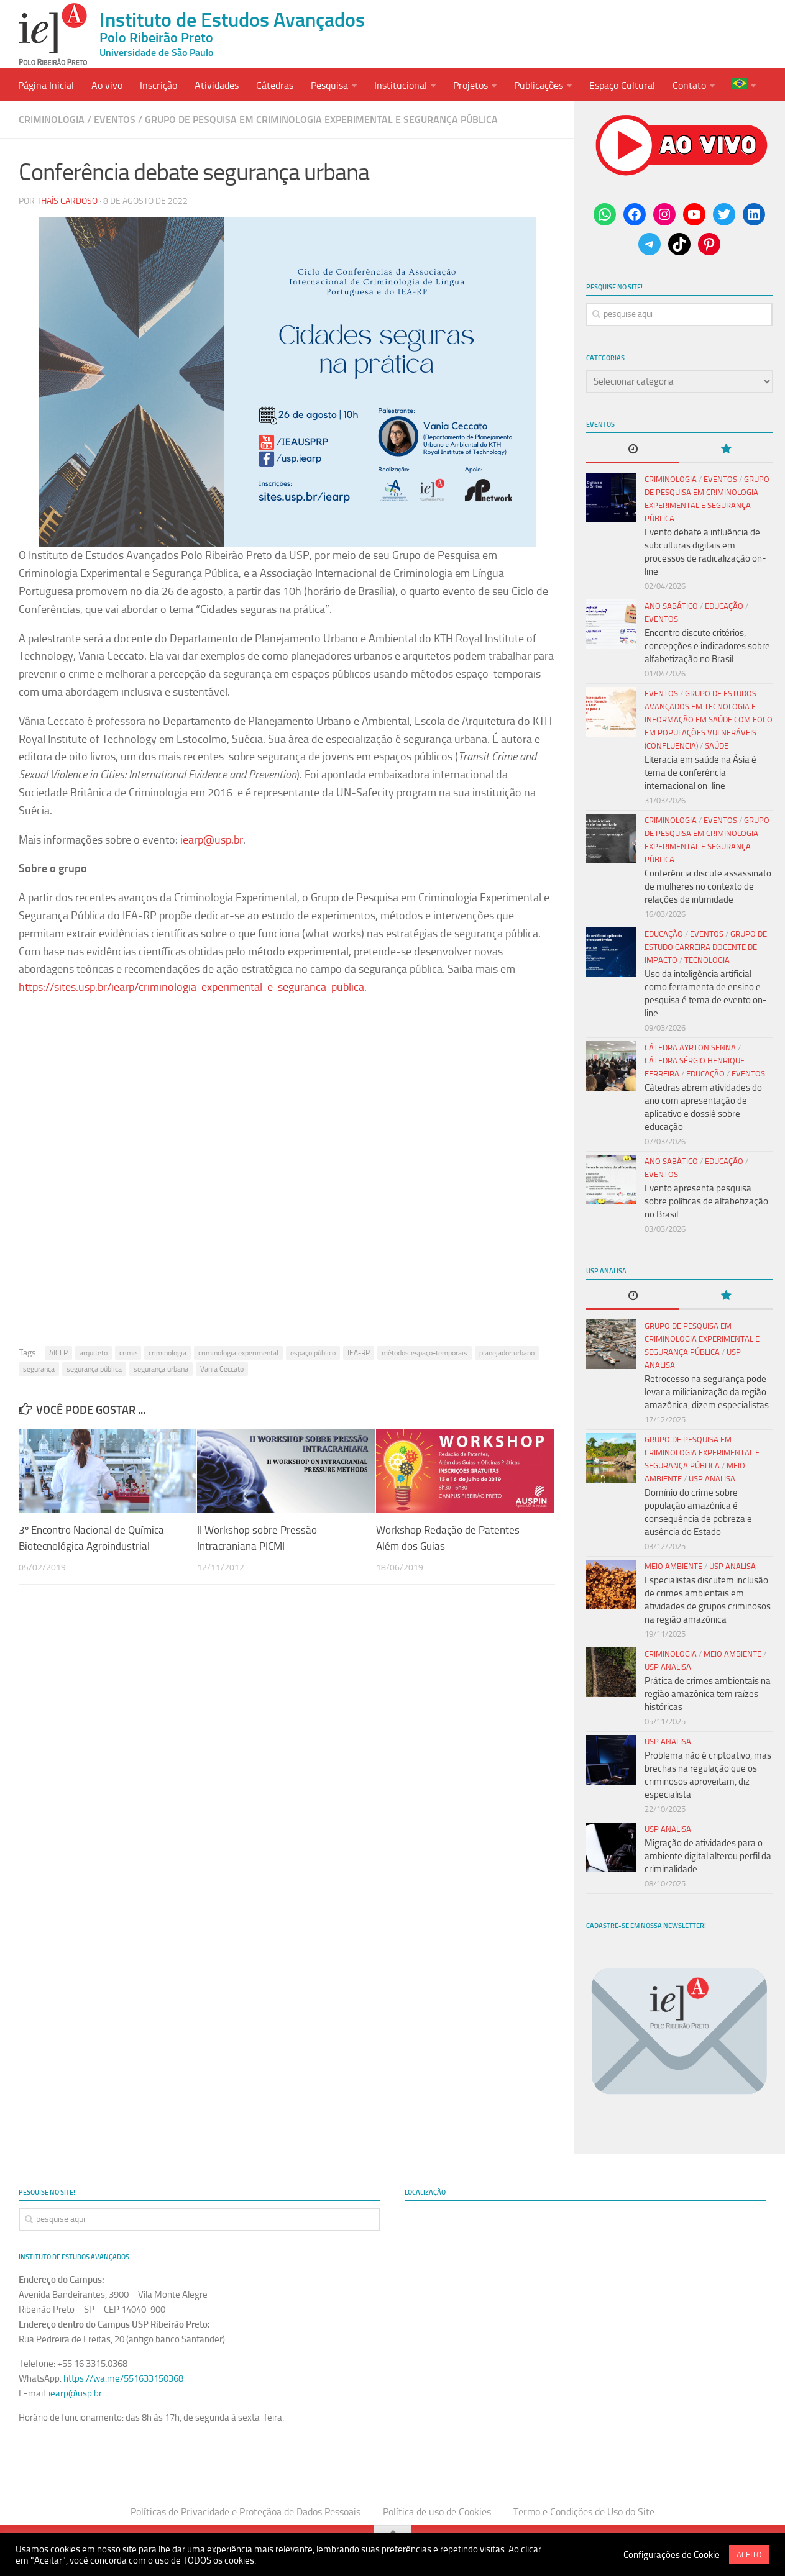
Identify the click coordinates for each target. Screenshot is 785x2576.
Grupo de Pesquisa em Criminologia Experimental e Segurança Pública (321, 119)
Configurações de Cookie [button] (671, 2554)
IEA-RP (358, 1353)
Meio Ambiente (673, 1566)
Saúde (716, 745)
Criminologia (52, 119)
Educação (724, 606)
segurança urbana (161, 1369)
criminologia (167, 1353)
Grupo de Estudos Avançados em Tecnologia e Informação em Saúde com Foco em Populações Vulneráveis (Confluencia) (709, 719)
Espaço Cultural (622, 85)
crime (128, 1353)
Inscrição (158, 85)
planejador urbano (507, 1353)
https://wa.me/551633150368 (123, 2378)
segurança (39, 1369)
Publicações (538, 85)
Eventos (114, 119)
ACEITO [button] (749, 2554)
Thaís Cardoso (67, 201)
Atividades (217, 85)
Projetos (470, 85)
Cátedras (274, 85)
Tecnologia (707, 960)
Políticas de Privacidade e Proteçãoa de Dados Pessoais (245, 2512)
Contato (689, 85)
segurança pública (94, 1369)
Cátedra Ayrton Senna (690, 1047)
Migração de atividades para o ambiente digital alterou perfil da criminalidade (708, 1856)
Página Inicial (46, 85)
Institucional (400, 85)
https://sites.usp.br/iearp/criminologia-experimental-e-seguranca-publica (191, 987)
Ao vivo (106, 85)
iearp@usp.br (211, 840)
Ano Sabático (671, 606)
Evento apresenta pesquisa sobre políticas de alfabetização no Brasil (706, 1201)
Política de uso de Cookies (437, 2512)
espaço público (313, 1353)
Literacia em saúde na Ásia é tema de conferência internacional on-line (700, 772)
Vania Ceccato (222, 1369)
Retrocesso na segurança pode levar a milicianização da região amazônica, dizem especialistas (707, 1392)
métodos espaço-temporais (424, 1353)
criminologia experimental (238, 1353)
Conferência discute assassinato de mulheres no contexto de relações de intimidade (708, 886)
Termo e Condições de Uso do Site (583, 2512)
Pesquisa (329, 85)
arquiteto (94, 1353)
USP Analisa (712, 1478)
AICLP (58, 1353)
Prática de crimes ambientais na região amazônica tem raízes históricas (708, 1694)
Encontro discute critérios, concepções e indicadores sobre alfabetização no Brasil (707, 646)
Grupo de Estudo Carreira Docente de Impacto (706, 947)
